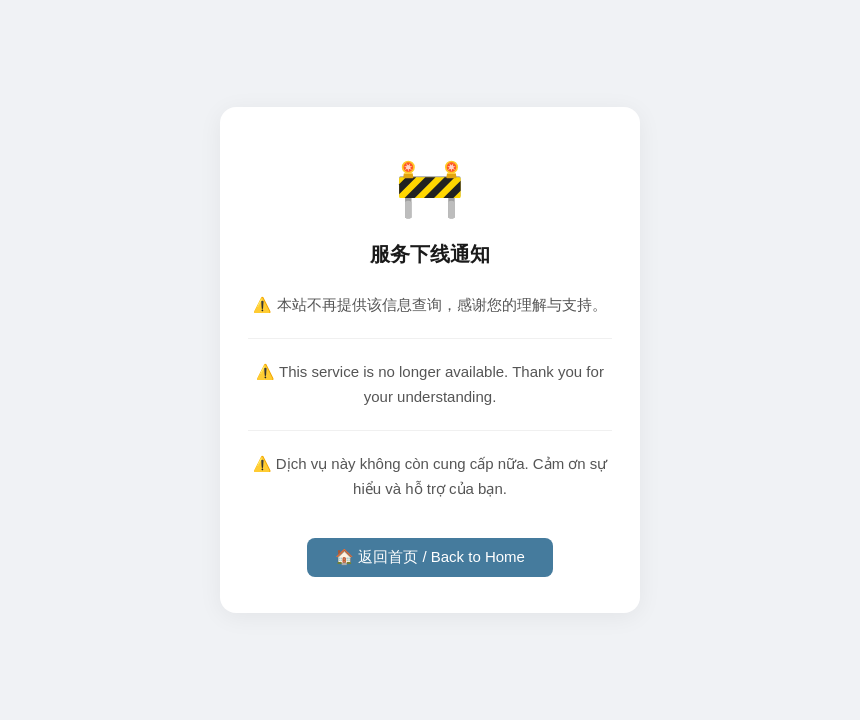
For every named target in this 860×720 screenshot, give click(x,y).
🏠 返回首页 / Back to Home (430, 556)
